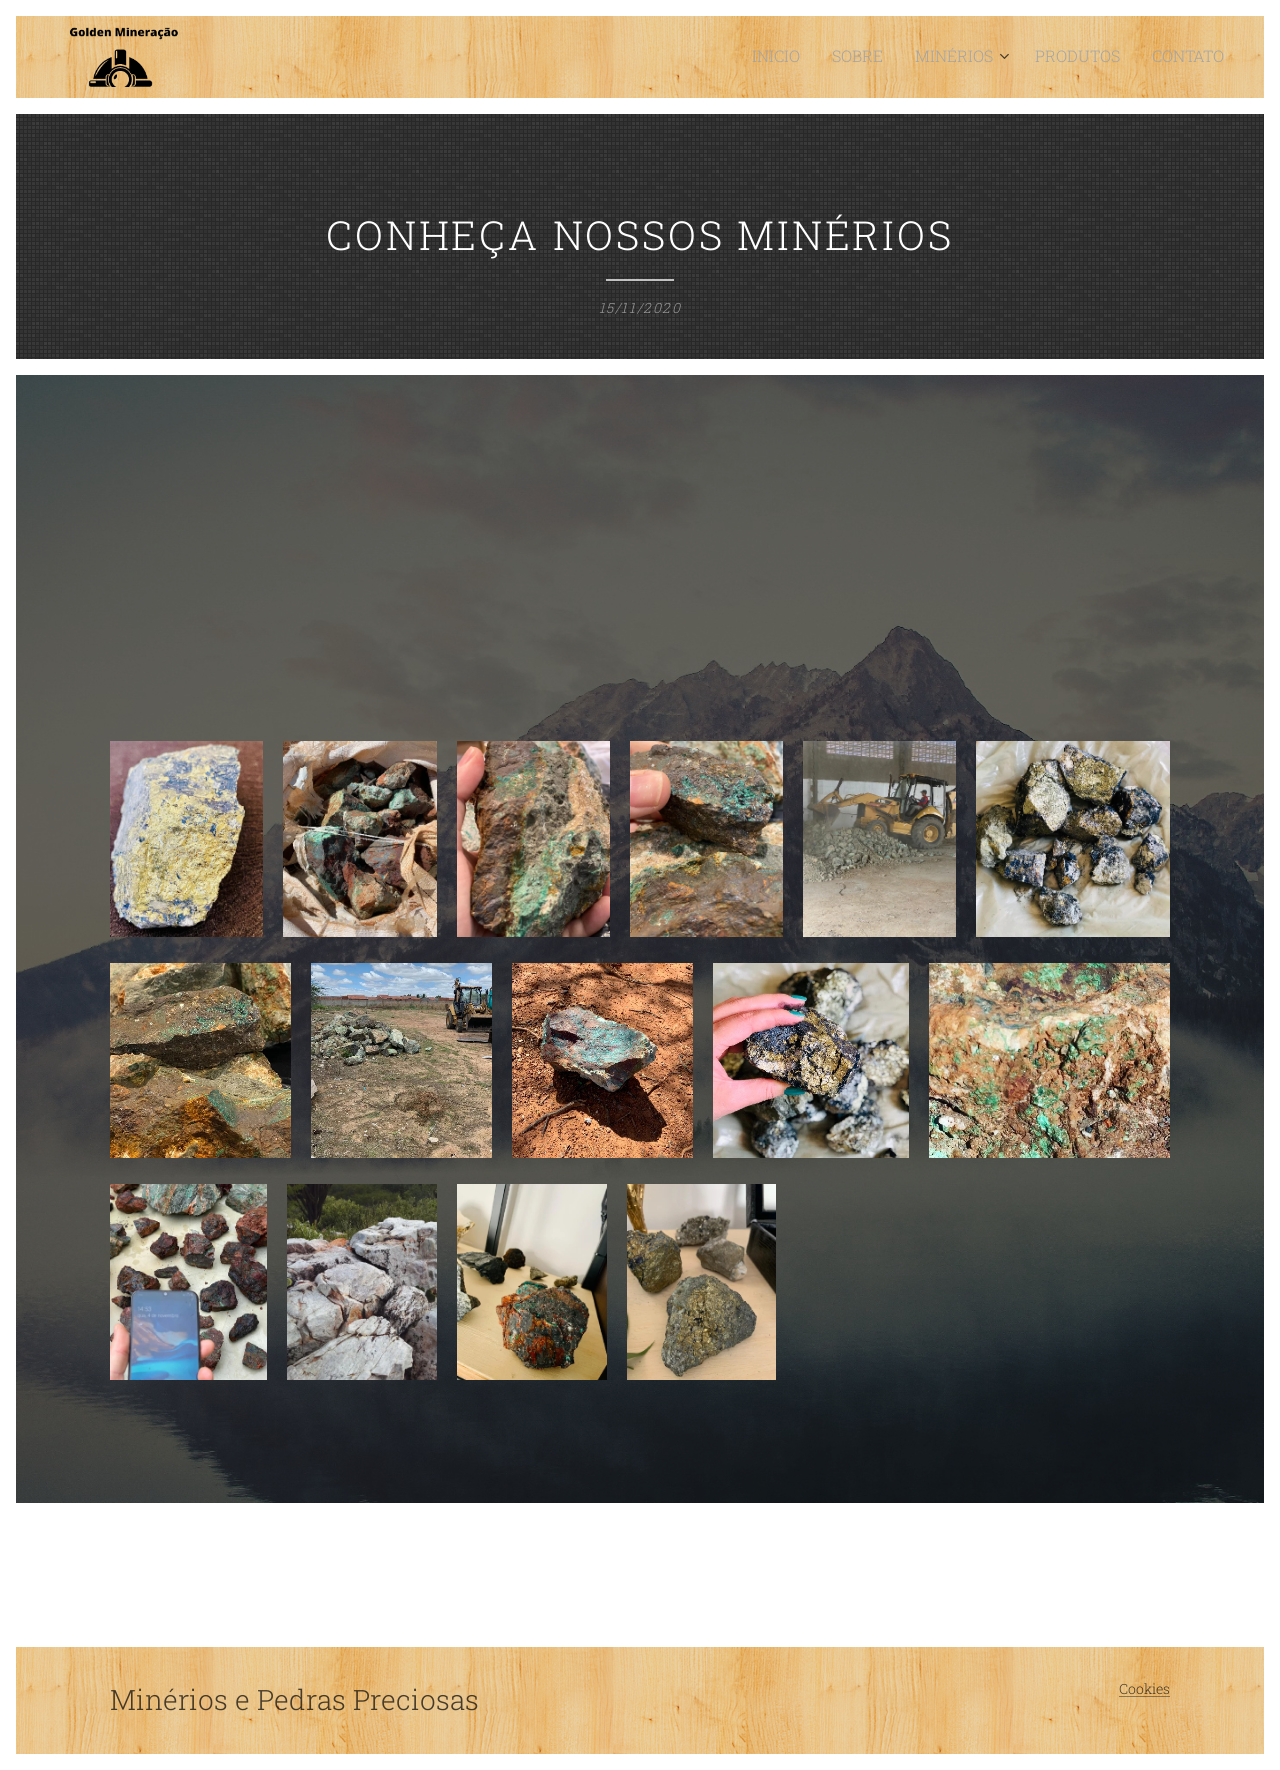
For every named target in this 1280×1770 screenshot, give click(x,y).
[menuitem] (817, 57)
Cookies (1144, 1688)
